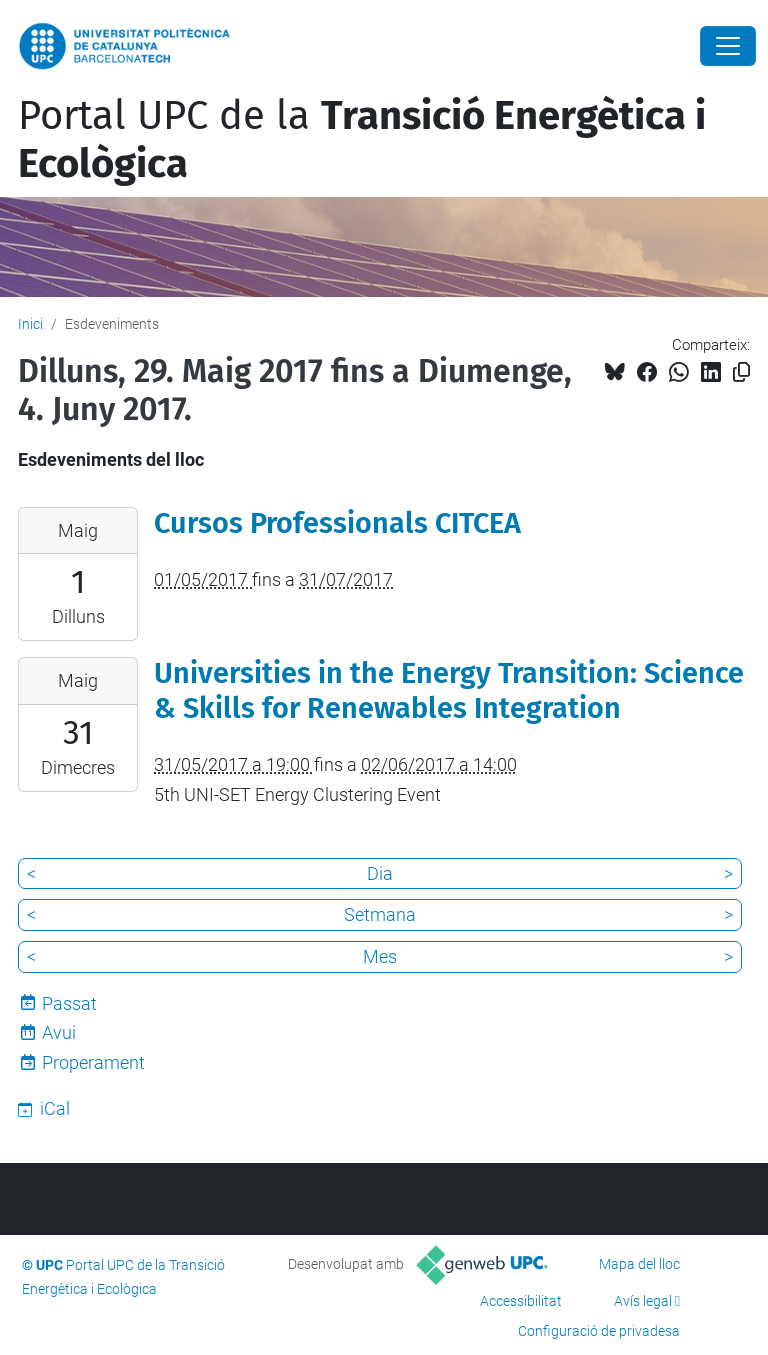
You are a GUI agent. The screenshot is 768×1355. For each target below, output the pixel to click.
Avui (59, 1032)
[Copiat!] (741, 372)
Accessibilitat (521, 1301)
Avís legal (643, 1301)
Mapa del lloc (639, 1264)
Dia (380, 873)
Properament (93, 1062)
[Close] (728, 46)
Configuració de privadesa (599, 1331)
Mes (380, 956)
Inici (30, 324)
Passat (69, 1003)
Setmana (380, 914)
